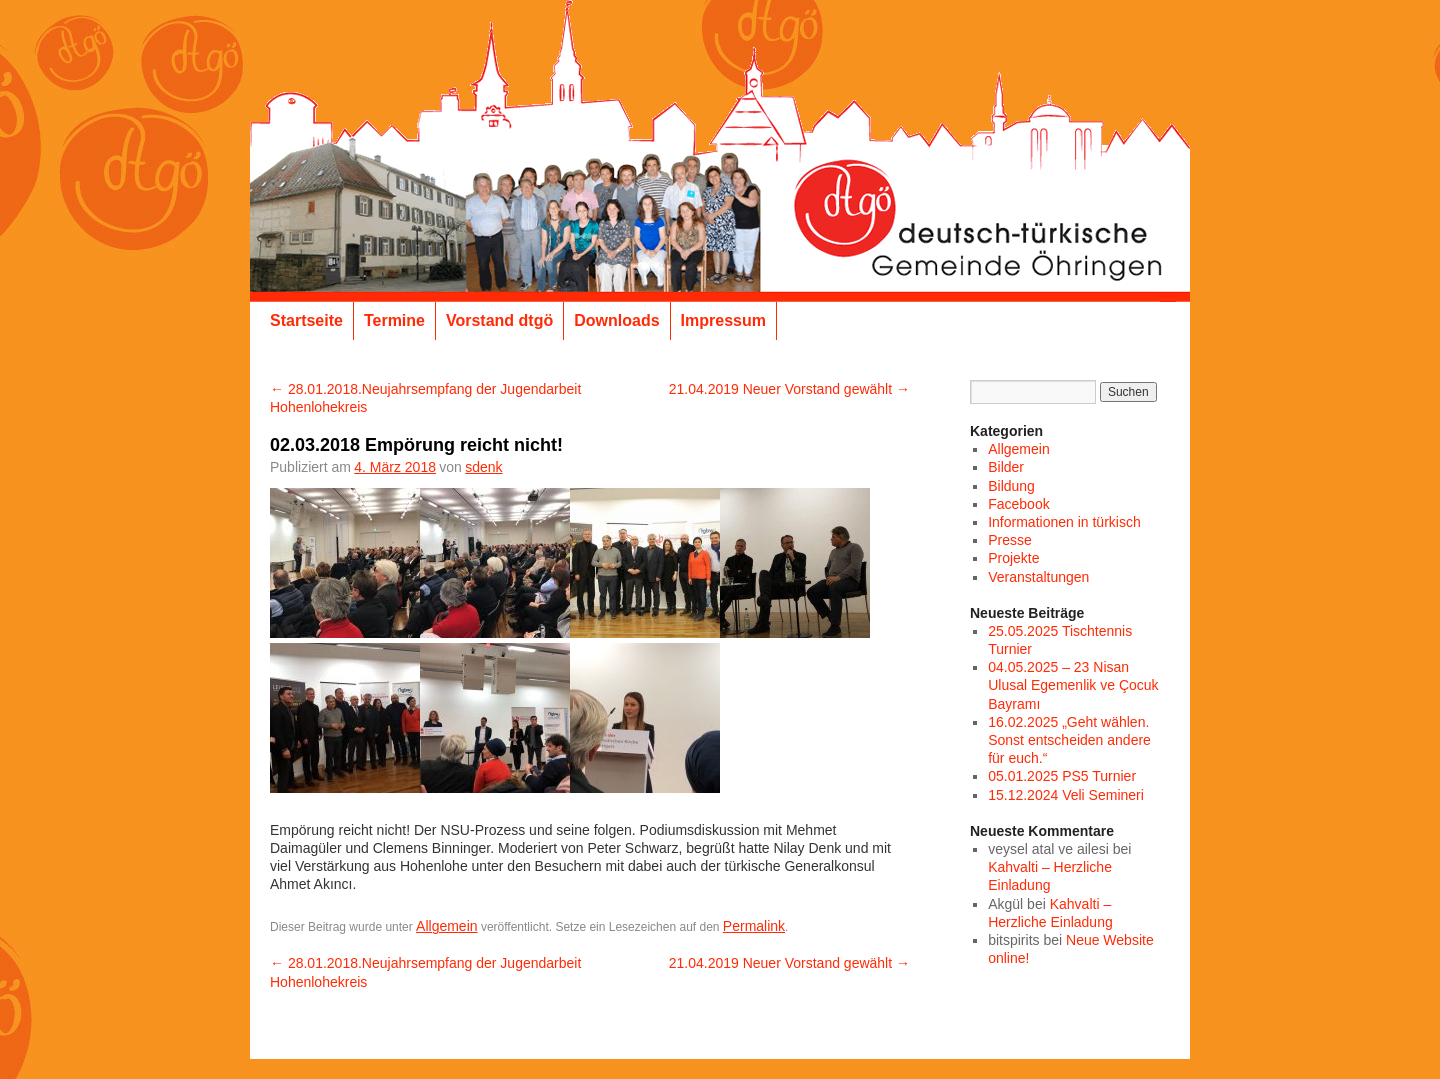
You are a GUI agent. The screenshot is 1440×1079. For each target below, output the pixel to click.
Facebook (1018, 504)
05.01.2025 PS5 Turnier (1062, 776)
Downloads (616, 320)
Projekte (1013, 558)
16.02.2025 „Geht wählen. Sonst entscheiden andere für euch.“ (1069, 740)
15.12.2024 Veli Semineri (1066, 795)
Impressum (723, 320)
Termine (394, 320)
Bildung (1011, 486)
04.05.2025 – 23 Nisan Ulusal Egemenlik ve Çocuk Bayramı (1073, 685)
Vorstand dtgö (499, 320)
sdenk (483, 467)
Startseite (306, 320)
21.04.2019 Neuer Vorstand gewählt (789, 389)
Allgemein (446, 926)
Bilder (1006, 467)
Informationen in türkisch (1064, 522)
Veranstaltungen (1038, 577)
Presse (1010, 540)
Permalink (754, 926)
